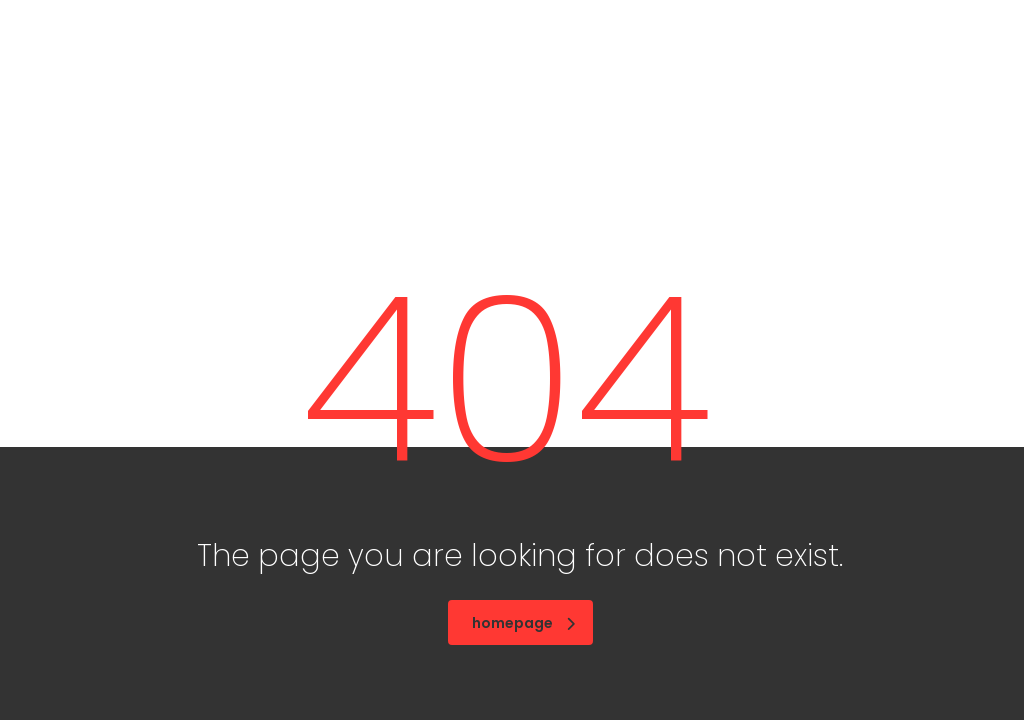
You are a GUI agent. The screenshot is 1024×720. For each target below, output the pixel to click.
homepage (523, 623)
